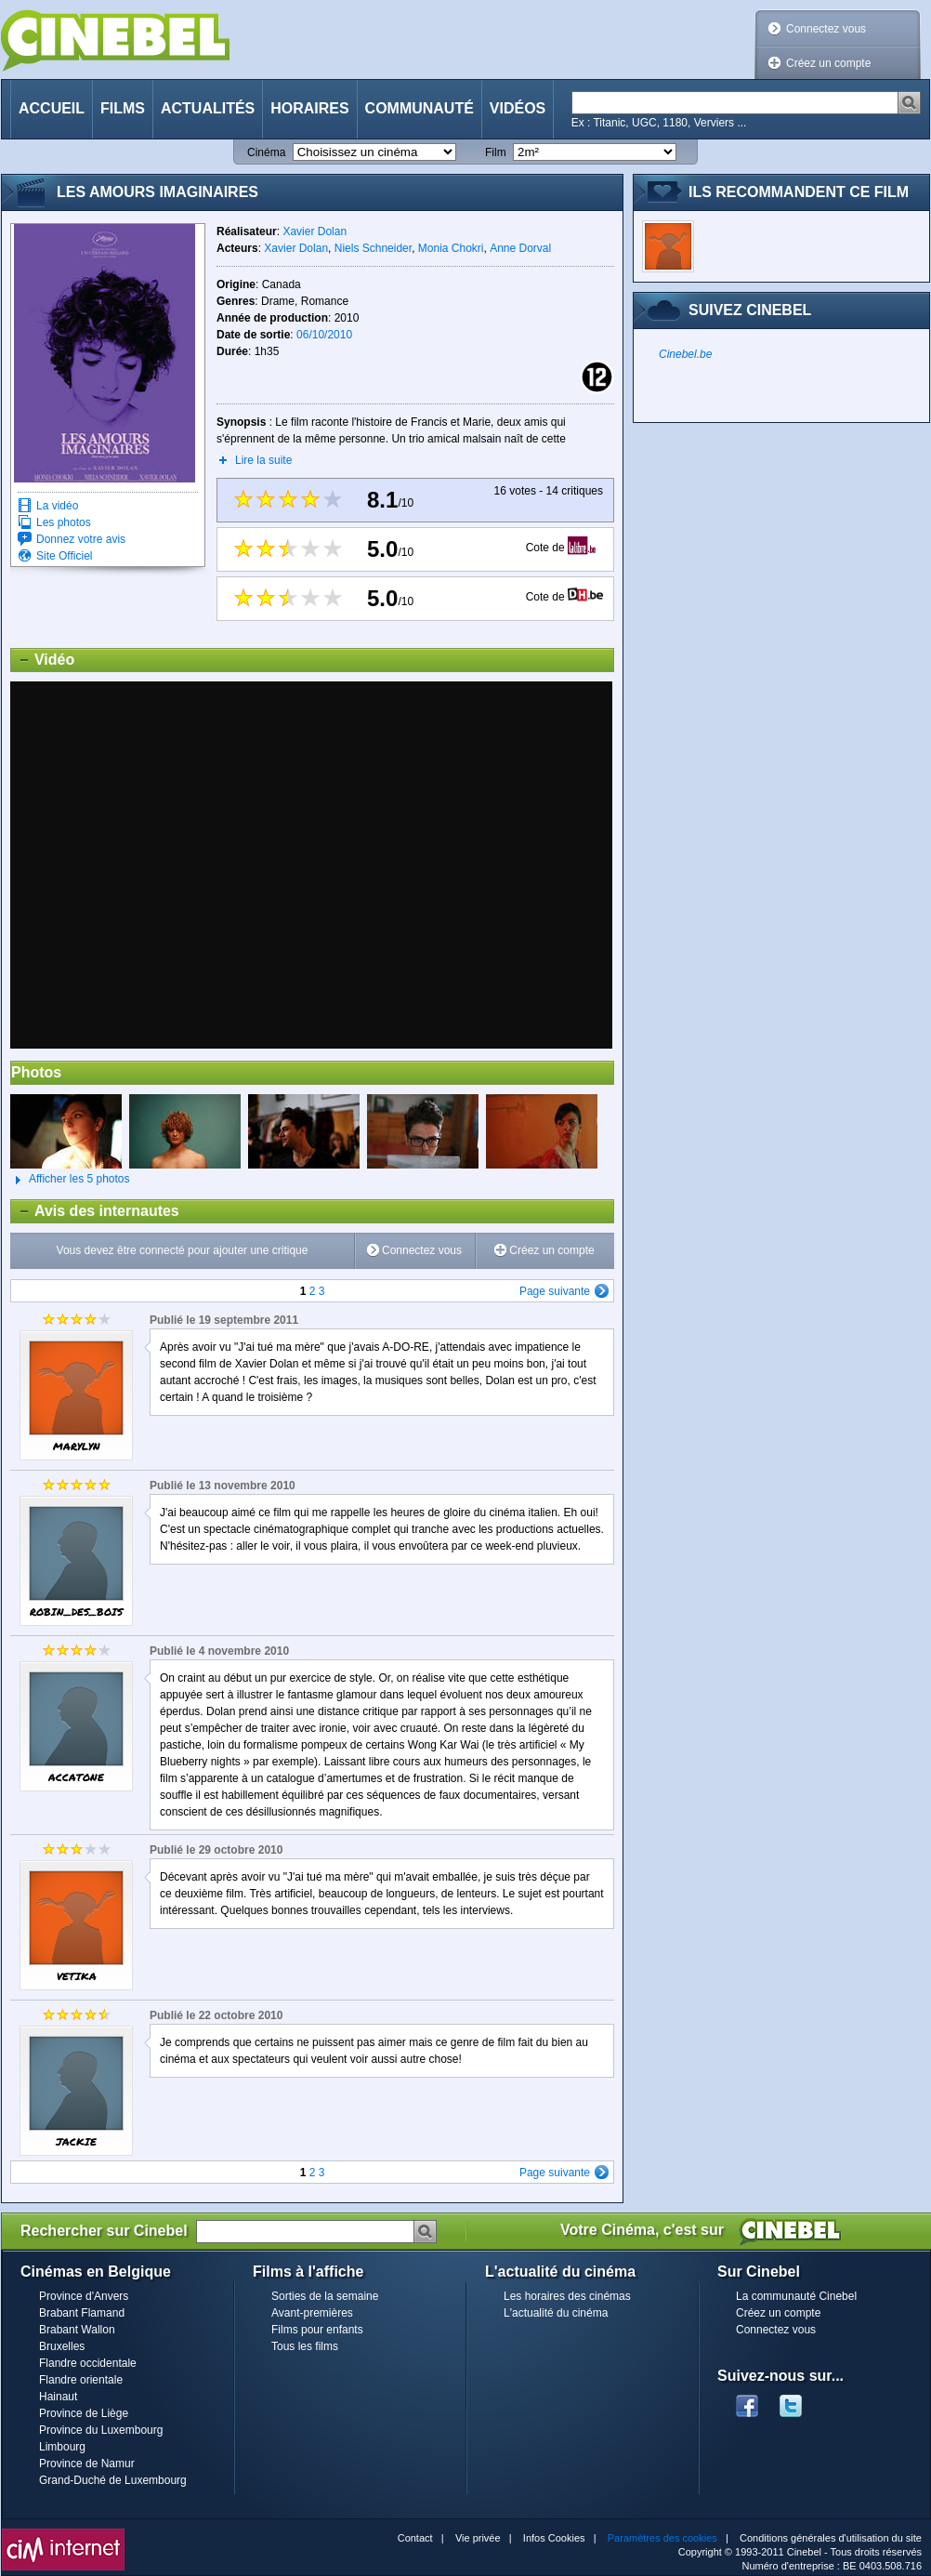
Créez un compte (828, 63)
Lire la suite (263, 460)
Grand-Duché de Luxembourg (113, 2480)
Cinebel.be (685, 354)
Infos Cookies (554, 2537)
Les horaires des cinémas (567, 2296)
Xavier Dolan (314, 231)
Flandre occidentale (88, 2363)
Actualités (208, 108)
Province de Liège (83, 2413)
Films (122, 108)
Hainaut (58, 2396)
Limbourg (62, 2446)
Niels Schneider (373, 248)
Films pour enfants (317, 2329)
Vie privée (478, 2537)
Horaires (309, 108)
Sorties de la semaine (324, 2296)
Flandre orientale (81, 2379)
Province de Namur (87, 2463)
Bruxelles (62, 2346)
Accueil (52, 108)
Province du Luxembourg (101, 2430)
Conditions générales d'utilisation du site (831, 2537)
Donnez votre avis (80, 539)
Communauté (419, 108)
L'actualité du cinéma (556, 2312)
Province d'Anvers (83, 2296)
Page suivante (554, 1291)
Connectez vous (826, 28)
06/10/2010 (324, 334)
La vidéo (57, 505)
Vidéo (42, 660)
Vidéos (517, 108)
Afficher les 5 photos (70, 1179)
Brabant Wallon (77, 2329)
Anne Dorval (520, 248)
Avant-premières (312, 2312)
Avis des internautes (95, 1211)
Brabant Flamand (82, 2312)
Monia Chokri (451, 248)
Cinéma (266, 152)
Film (495, 152)
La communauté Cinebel (796, 2296)
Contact (415, 2537)
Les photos (63, 522)
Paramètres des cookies (662, 2537)
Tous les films (304, 2346)
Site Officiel (64, 555)
